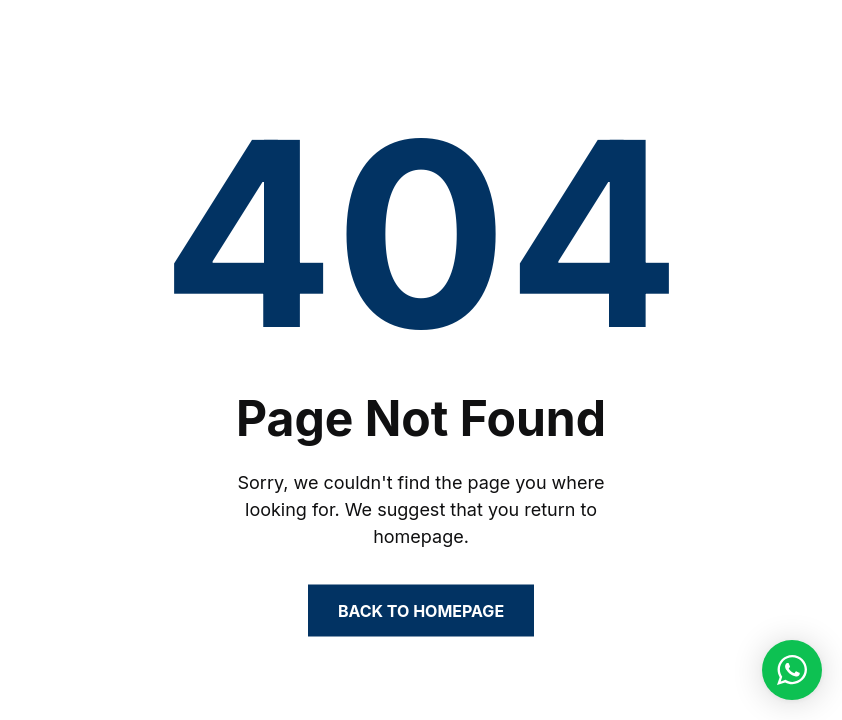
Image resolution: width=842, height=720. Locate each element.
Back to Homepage (421, 611)
